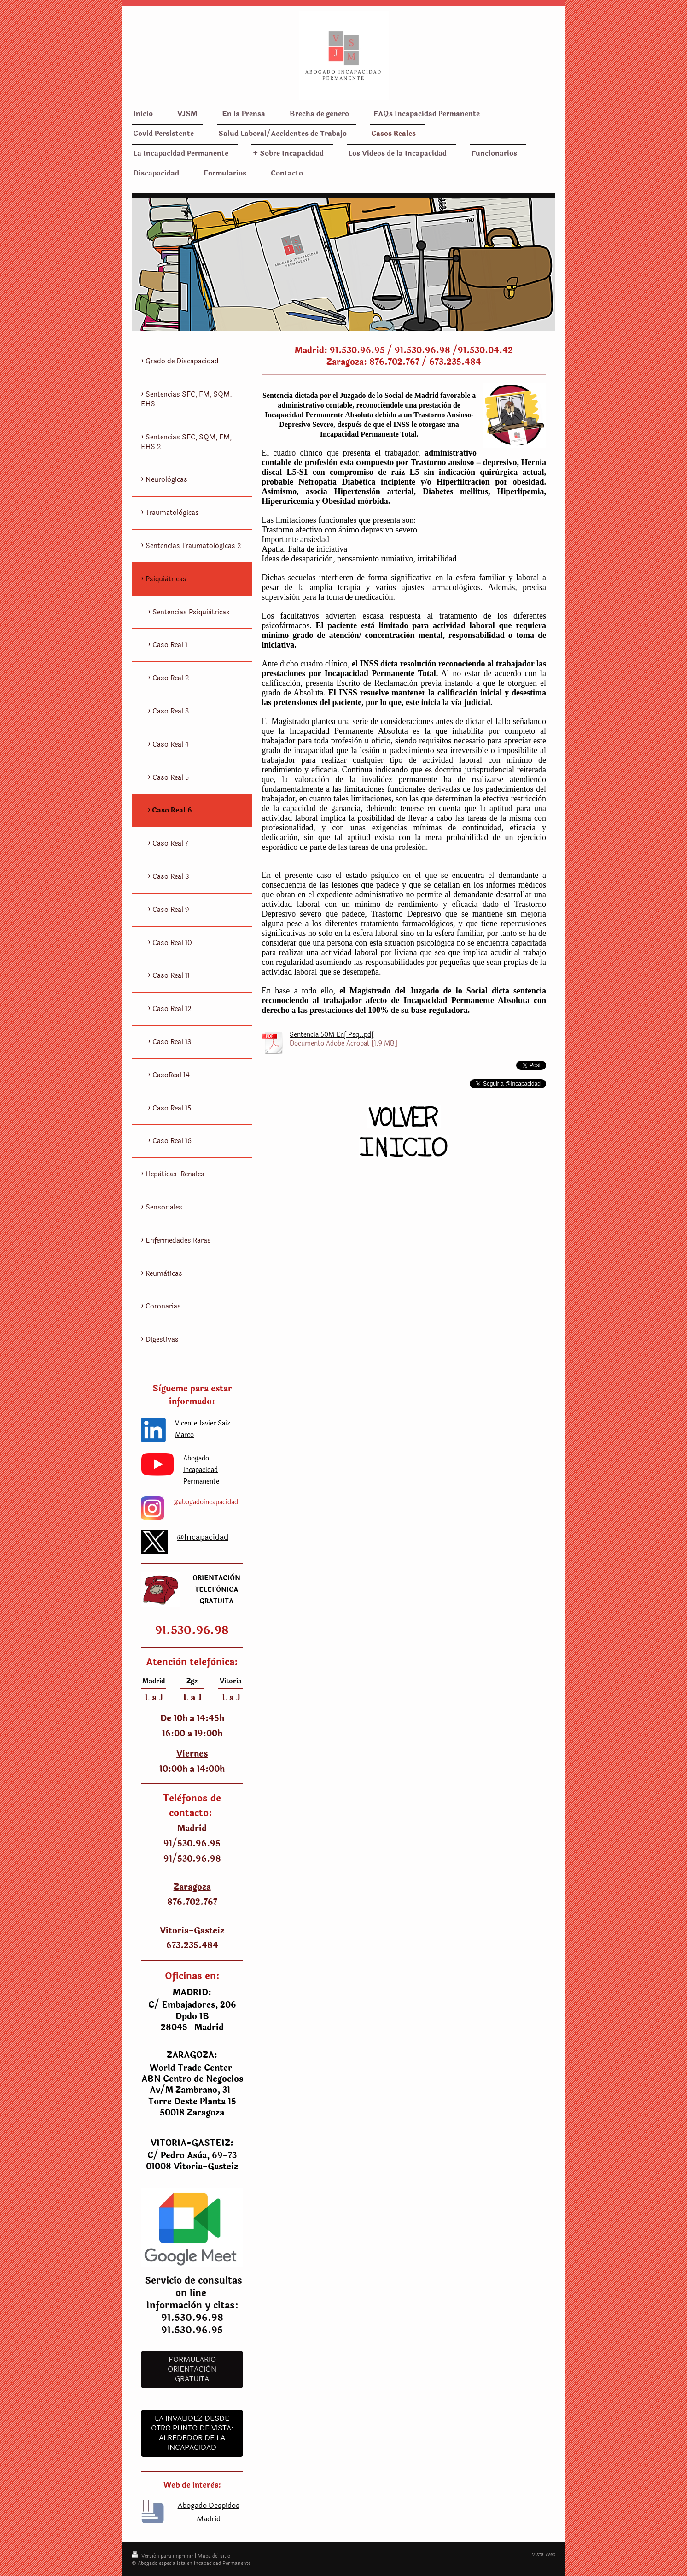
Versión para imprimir (163, 2556)
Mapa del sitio (214, 2556)
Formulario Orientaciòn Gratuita (192, 2369)
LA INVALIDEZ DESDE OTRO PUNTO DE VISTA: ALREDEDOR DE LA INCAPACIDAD (192, 2433)
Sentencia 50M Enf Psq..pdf (331, 1035)
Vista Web (543, 2554)
